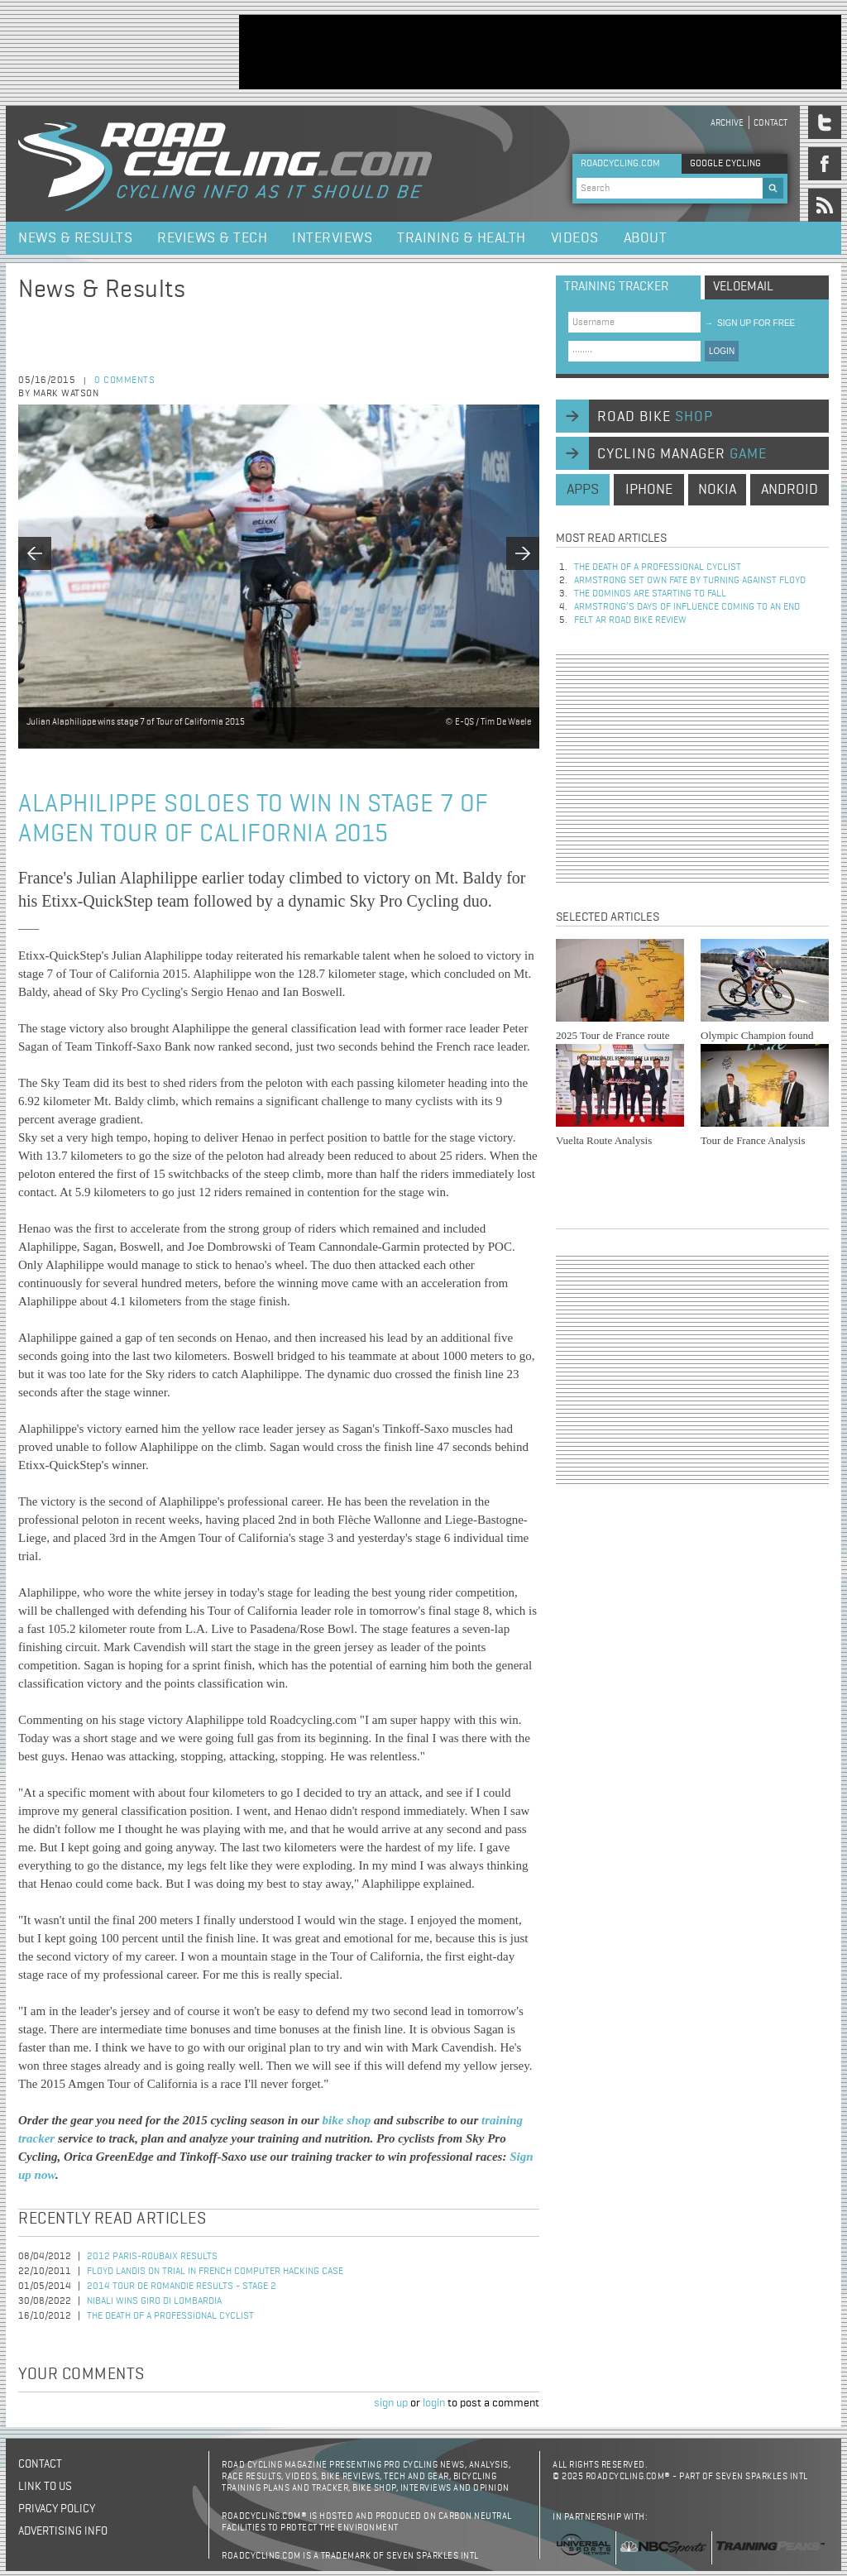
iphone (648, 489)
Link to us (45, 2486)
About (646, 238)
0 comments (124, 380)
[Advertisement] (540, 52)
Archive (727, 122)
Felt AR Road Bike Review (630, 620)
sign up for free (750, 323)
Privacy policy (56, 2509)
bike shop (349, 2120)
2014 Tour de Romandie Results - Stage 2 (181, 2286)
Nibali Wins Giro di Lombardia (154, 2301)
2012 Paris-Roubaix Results (152, 2257)
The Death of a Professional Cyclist (170, 2316)
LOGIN (722, 351)
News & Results (75, 238)
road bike (655, 416)
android (789, 489)
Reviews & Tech (212, 238)
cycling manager (682, 454)
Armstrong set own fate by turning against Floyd (690, 581)
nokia (717, 489)
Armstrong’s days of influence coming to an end (687, 607)
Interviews (332, 238)
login (434, 2403)
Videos (575, 238)
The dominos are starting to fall (650, 594)
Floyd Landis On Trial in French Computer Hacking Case (215, 2272)
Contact (770, 122)
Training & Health (461, 238)
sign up (391, 2403)
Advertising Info (63, 2531)
